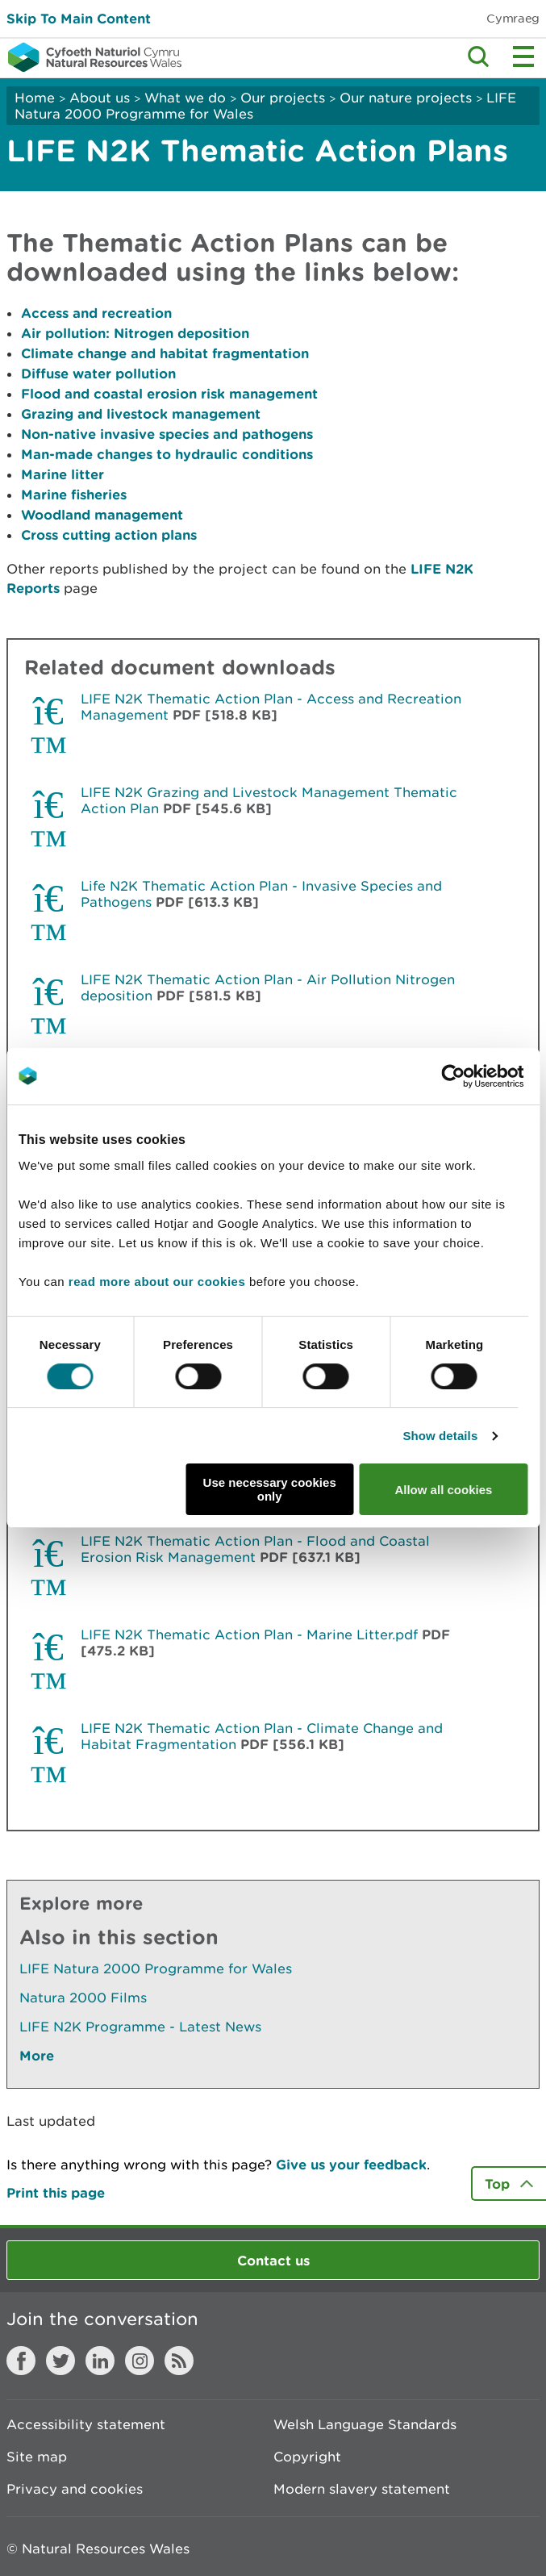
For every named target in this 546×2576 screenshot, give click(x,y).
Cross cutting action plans (109, 534)
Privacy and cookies (74, 2489)
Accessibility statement (85, 2424)
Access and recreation (96, 312)
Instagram (139, 2360)
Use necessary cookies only (269, 1489)
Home (35, 98)
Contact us (273, 2260)
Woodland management (102, 514)
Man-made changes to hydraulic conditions (167, 453)
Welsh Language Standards (364, 2424)
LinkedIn (100, 2360)
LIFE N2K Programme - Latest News (140, 2027)
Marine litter (64, 474)
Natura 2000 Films (83, 1997)
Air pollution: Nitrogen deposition (135, 332)
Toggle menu (523, 56)
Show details (439, 1435)
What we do (185, 98)
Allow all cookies (443, 1490)
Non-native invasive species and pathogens (167, 433)
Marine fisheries (74, 494)
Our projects (282, 98)
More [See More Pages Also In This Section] (36, 2055)
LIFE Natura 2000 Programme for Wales (155, 1968)
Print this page (55, 2192)
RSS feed (179, 2360)
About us (99, 98)
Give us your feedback (351, 2164)
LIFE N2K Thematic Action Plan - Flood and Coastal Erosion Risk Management (255, 1549)
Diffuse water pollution (98, 373)
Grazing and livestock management (140, 413)
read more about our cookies (157, 1281)
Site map (36, 2457)
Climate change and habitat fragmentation (165, 353)
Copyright (307, 2457)
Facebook (20, 2360)
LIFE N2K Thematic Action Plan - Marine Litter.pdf (249, 1634)
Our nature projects (406, 98)
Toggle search (478, 56)
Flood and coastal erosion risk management (169, 393)
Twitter (60, 2360)
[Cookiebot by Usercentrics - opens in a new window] (480, 1076)
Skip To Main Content (78, 18)
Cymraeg (513, 18)
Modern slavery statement (361, 2489)
